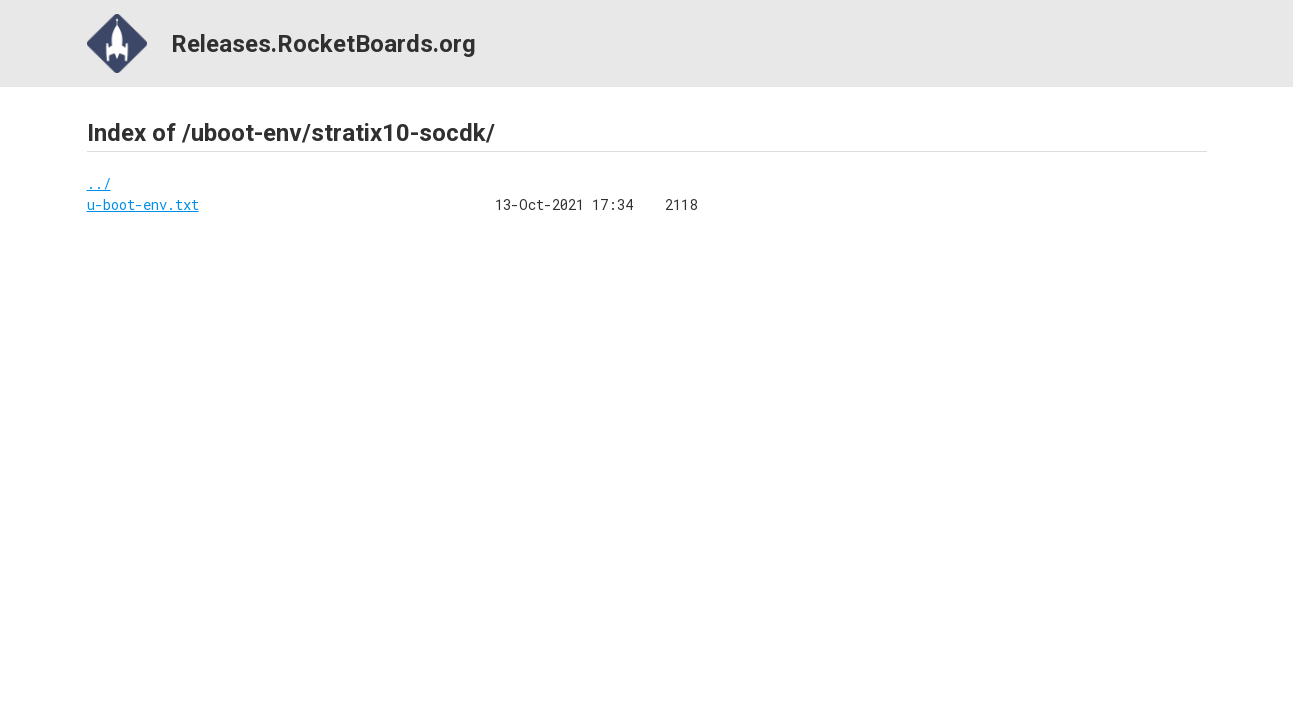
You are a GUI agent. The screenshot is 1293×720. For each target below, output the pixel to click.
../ (99, 183)
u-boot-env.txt (143, 204)
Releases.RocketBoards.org (281, 43)
